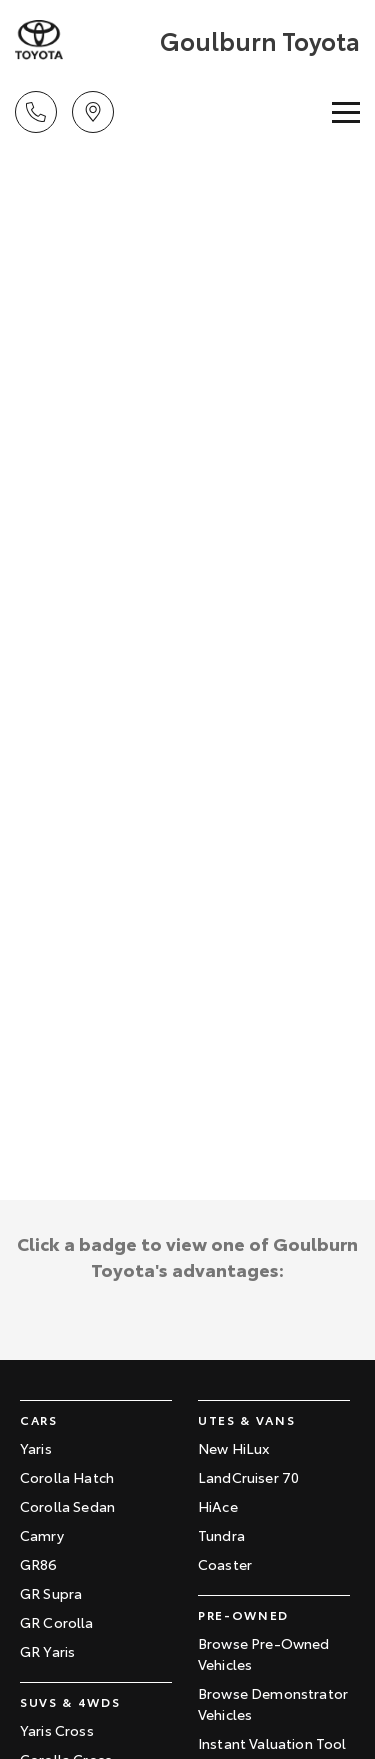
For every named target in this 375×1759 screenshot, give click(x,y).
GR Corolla (57, 1622)
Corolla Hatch (67, 1477)
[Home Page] (85, 40)
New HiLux (233, 1448)
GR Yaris (47, 1651)
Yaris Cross (57, 1730)
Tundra (221, 1535)
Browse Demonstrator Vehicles (273, 1703)
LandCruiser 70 (248, 1477)
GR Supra (51, 1593)
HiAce (218, 1506)
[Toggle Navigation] (346, 112)
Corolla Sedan (67, 1506)
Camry (42, 1535)
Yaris (36, 1448)
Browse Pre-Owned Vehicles (264, 1653)
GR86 (39, 1564)
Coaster (225, 1564)
